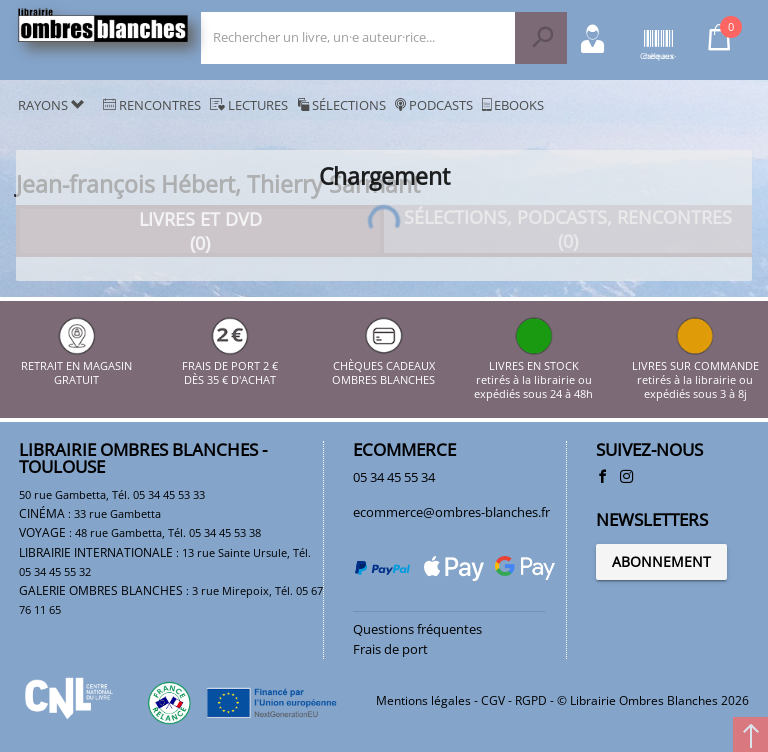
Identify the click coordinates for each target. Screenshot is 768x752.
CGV (493, 700)
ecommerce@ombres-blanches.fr (451, 512)
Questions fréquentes (417, 629)
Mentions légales (423, 700)
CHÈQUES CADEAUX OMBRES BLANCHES (383, 365)
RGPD (531, 700)
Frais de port (390, 649)
